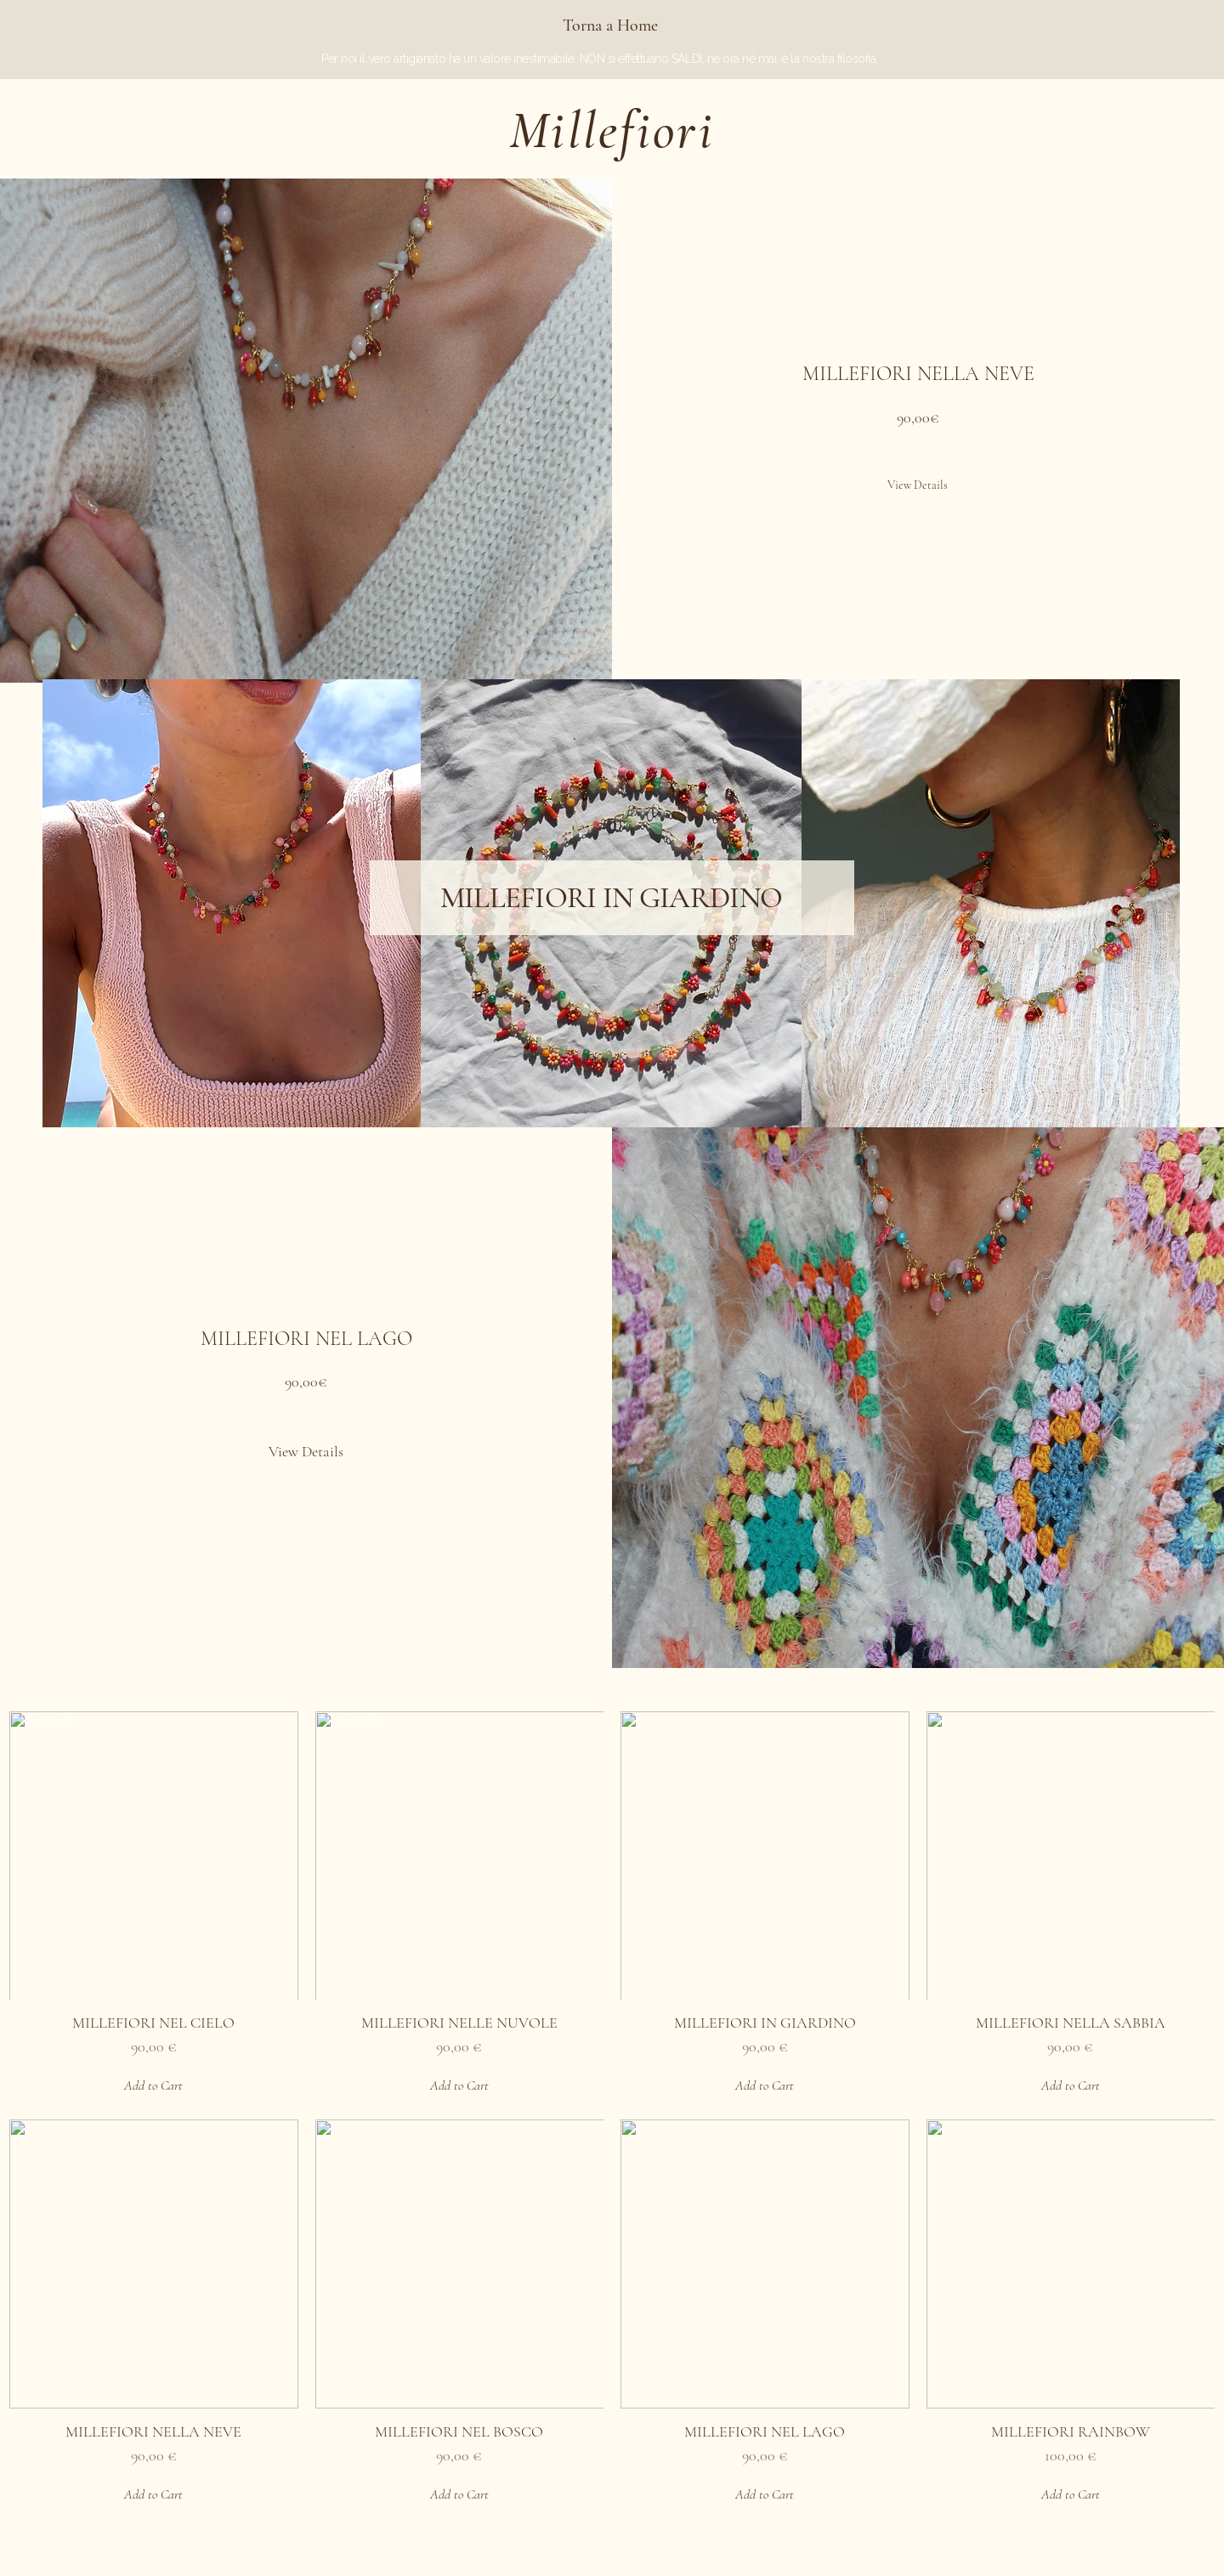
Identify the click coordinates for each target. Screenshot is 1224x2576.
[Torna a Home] (612, 26)
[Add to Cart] (153, 2085)
